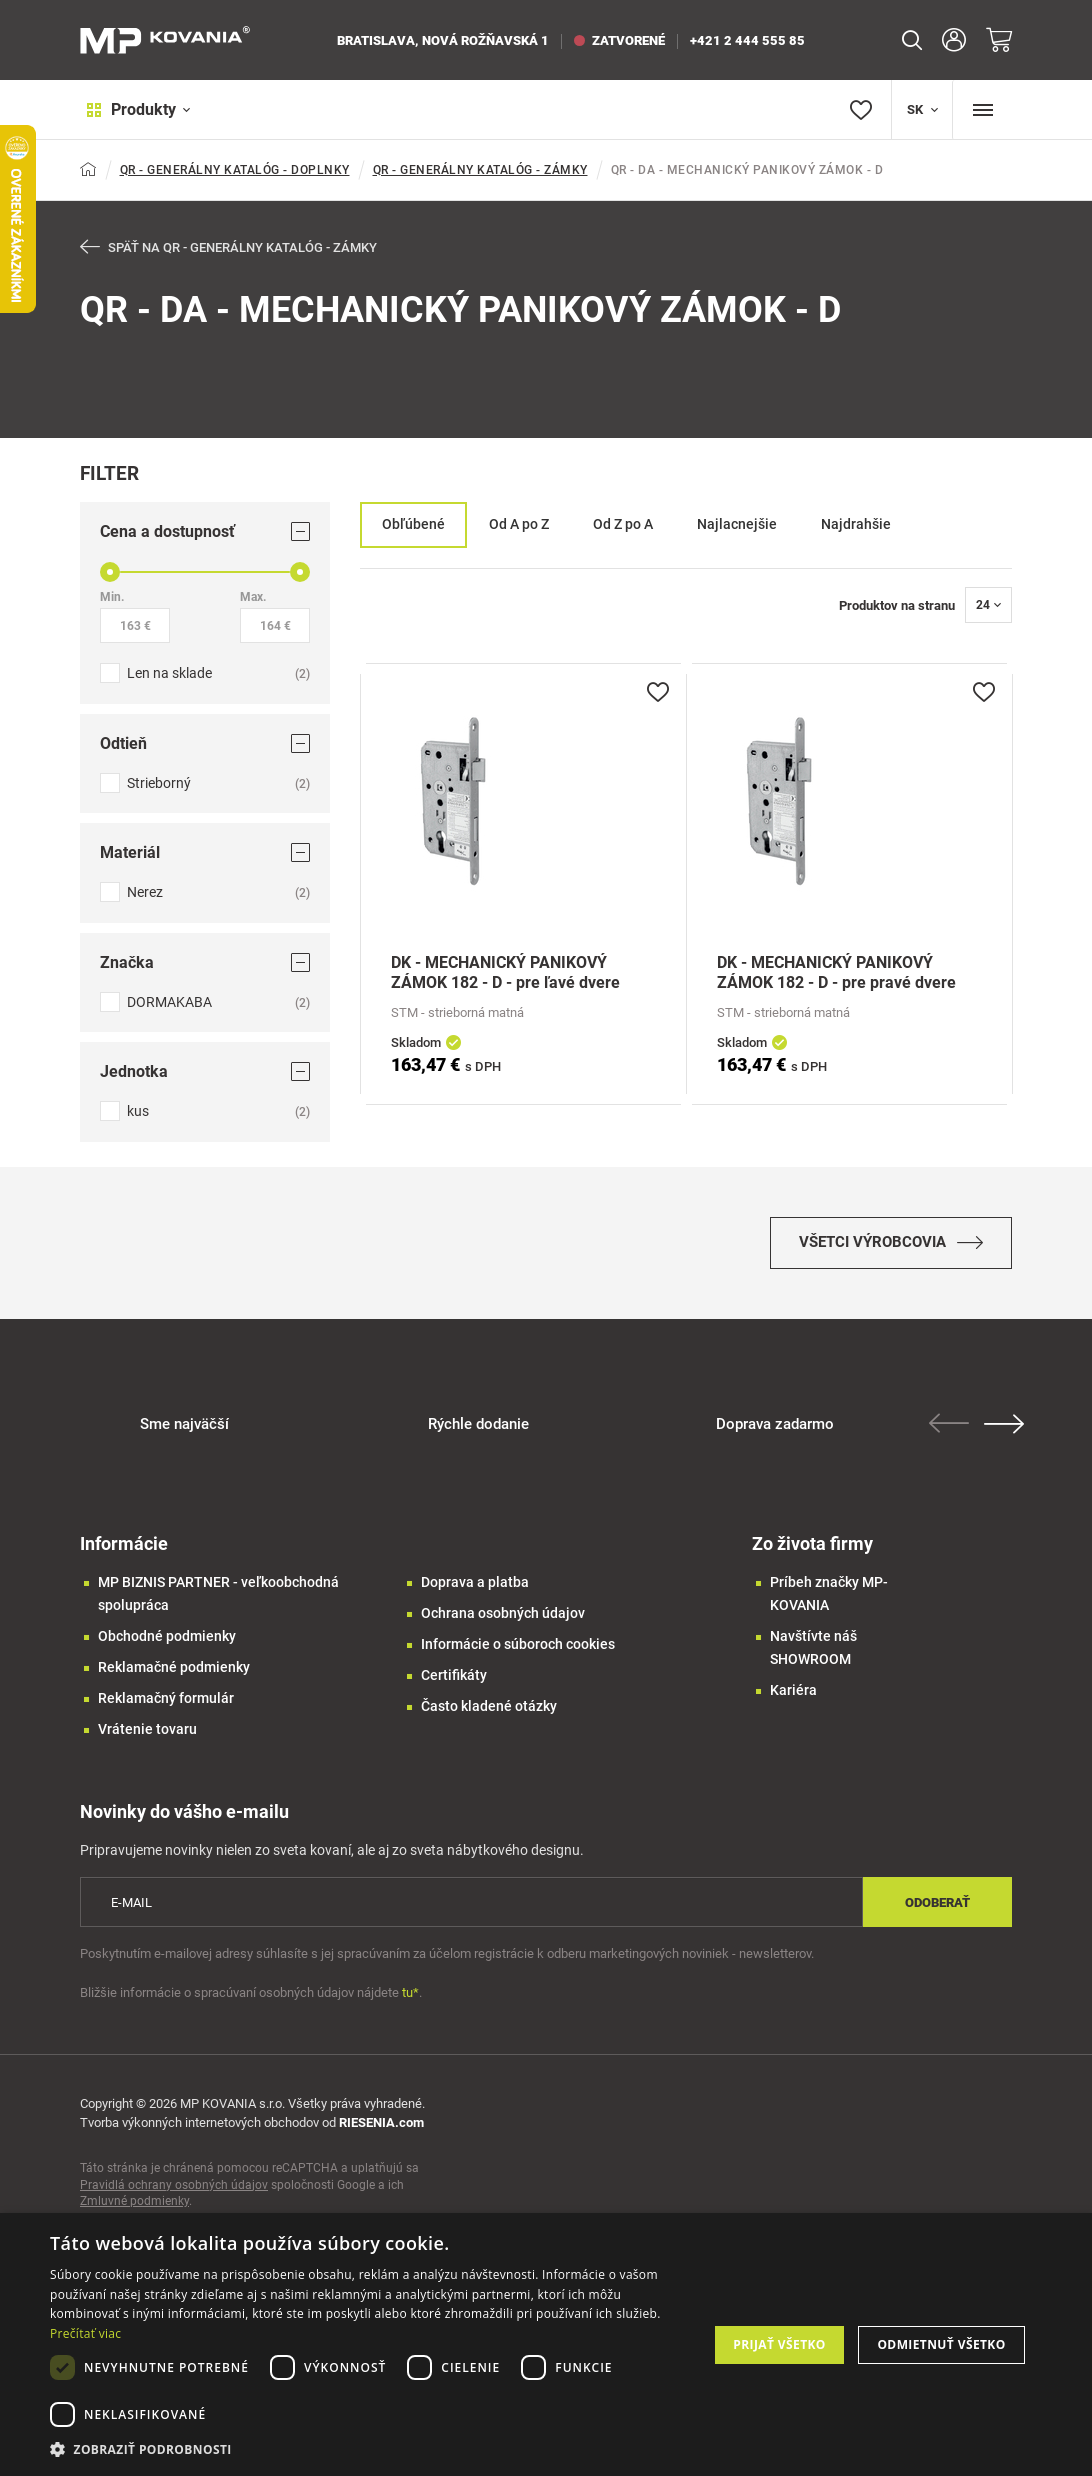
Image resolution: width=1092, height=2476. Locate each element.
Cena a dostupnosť (205, 532)
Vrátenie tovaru (147, 1738)
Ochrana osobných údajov (503, 1622)
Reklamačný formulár (166, 1707)
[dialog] (546, 2344)
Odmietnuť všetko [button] (941, 2344)
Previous (952, 1432)
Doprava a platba (475, 1591)
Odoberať (937, 1911)
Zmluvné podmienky (134, 2210)
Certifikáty (454, 1684)
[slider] (110, 573)
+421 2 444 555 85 (747, 40)
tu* (410, 2001)
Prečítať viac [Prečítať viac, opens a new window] (85, 2333)
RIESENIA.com (381, 2131)
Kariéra (793, 1699)
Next (1007, 1433)
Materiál (205, 853)
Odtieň (205, 744)
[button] (369, 2449)
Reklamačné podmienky (174, 1676)
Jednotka (205, 1072)
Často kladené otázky (489, 1715)
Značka (205, 963)
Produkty (132, 109)
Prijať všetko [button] (779, 2344)
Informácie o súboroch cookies (518, 1653)
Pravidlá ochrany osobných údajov (174, 2194)
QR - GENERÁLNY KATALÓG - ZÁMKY (480, 170)
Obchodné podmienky (167, 1645)
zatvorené (619, 40)
